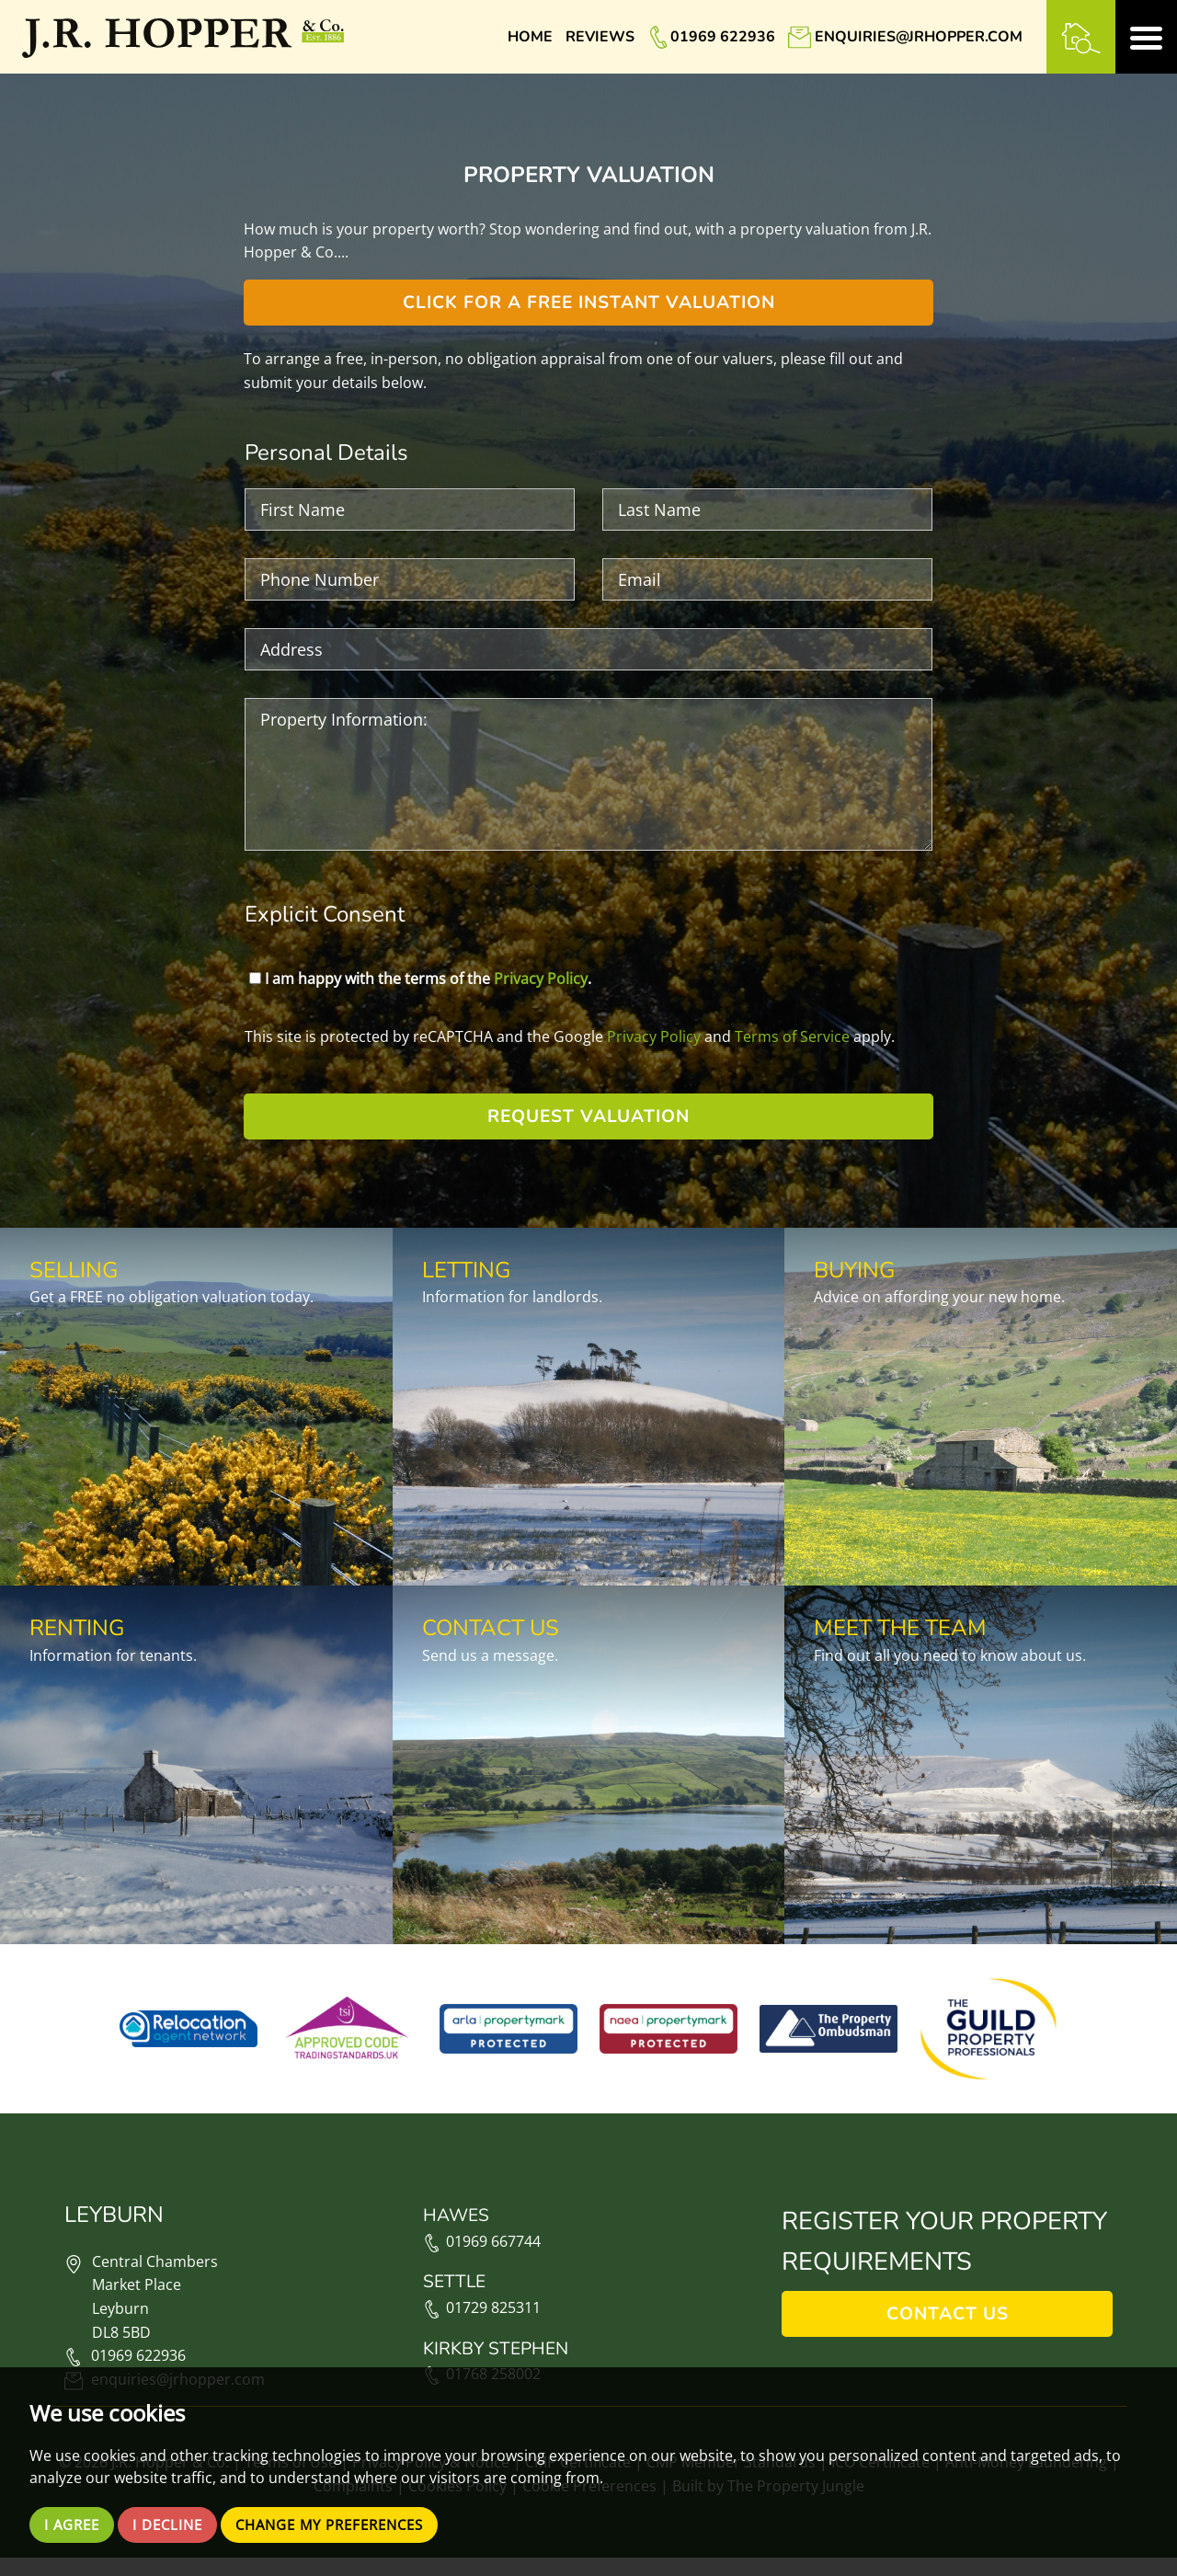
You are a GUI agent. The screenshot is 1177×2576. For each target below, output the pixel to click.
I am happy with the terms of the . (420, 978)
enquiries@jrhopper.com (919, 37)
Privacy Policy (541, 978)
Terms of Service (792, 1036)
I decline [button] (174, 2524)
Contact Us (947, 2333)
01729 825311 (482, 2327)
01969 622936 (722, 37)
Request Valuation (588, 1116)
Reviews (600, 37)
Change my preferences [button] (347, 2524)
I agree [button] (74, 2524)
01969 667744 (482, 2260)
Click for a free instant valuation (589, 303)
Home (530, 37)
